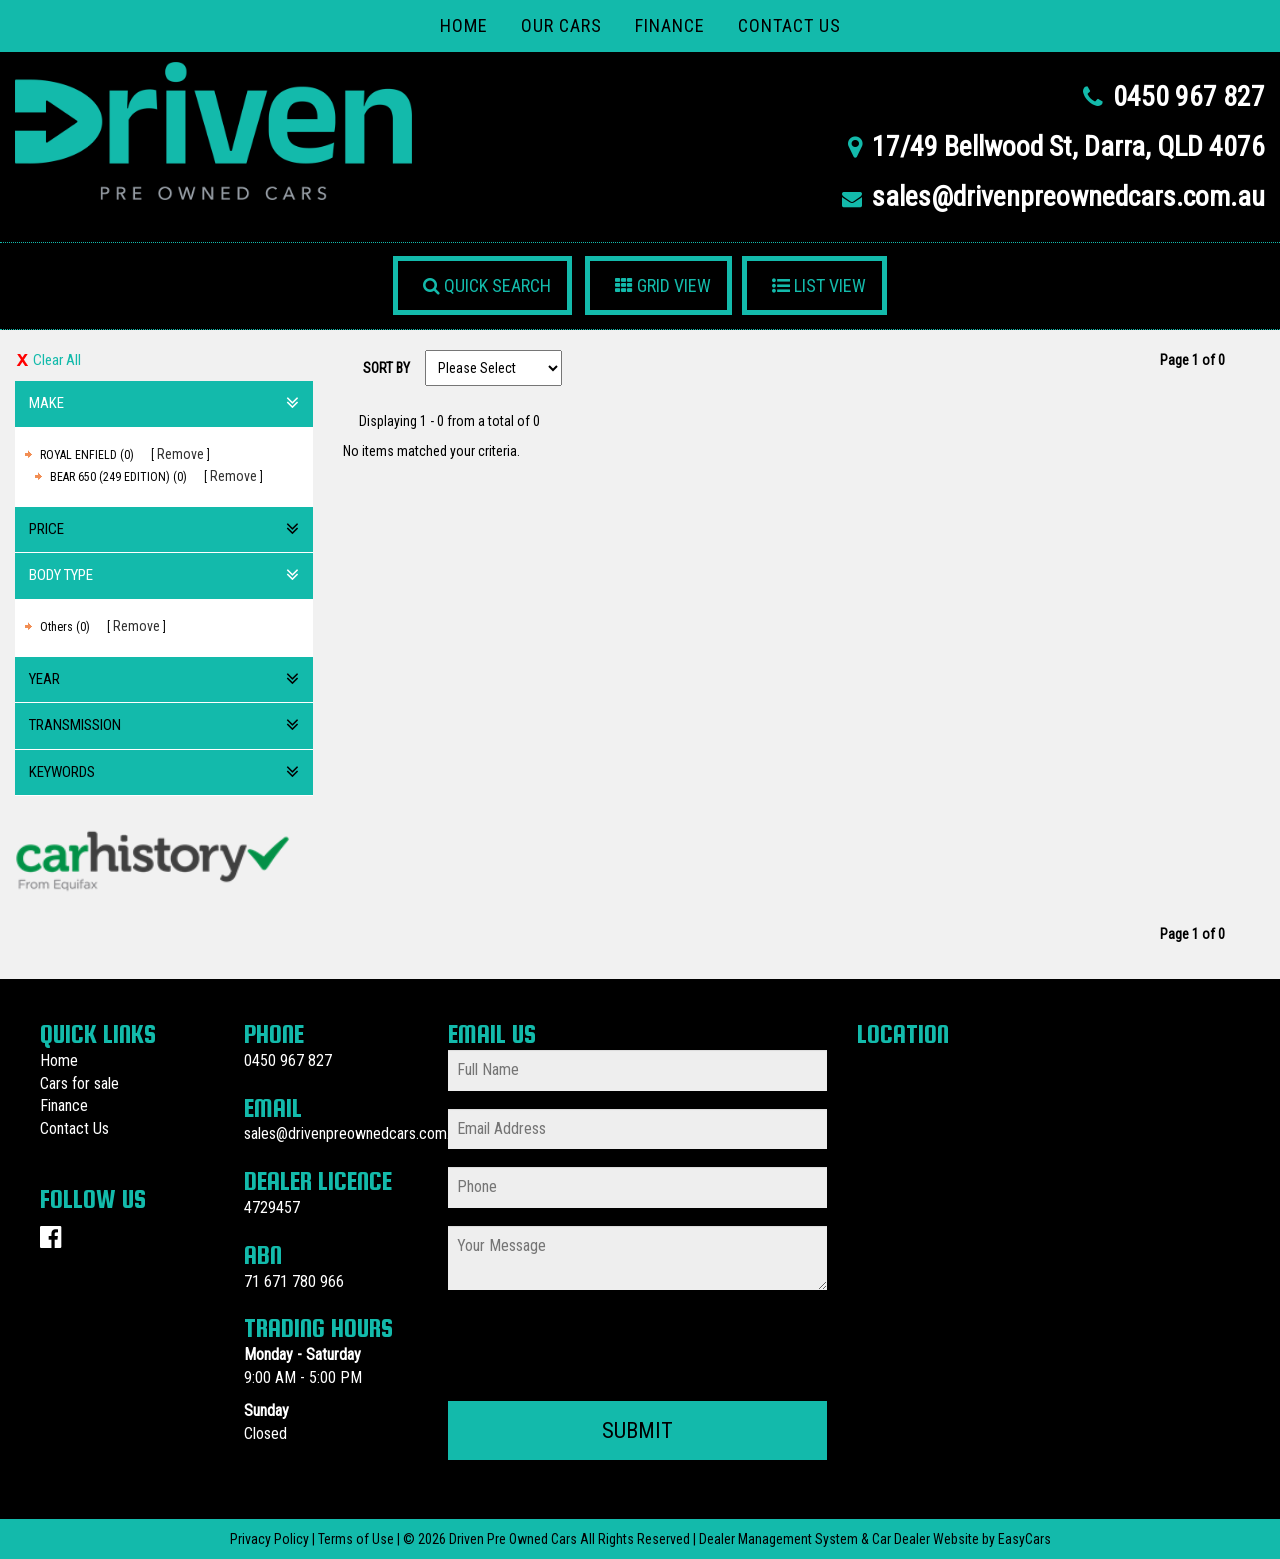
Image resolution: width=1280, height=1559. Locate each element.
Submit (637, 1430)
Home (464, 25)
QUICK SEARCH (487, 285)
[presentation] (600, 1347)
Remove (180, 454)
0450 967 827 (1189, 96)
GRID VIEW (663, 285)
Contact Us (789, 25)
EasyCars (1024, 1539)
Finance (670, 25)
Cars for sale (79, 1083)
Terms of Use (357, 1539)
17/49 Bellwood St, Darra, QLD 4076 (1068, 146)
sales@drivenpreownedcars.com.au (1068, 196)
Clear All (57, 360)
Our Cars (561, 25)
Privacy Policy (271, 1539)
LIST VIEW (819, 285)
